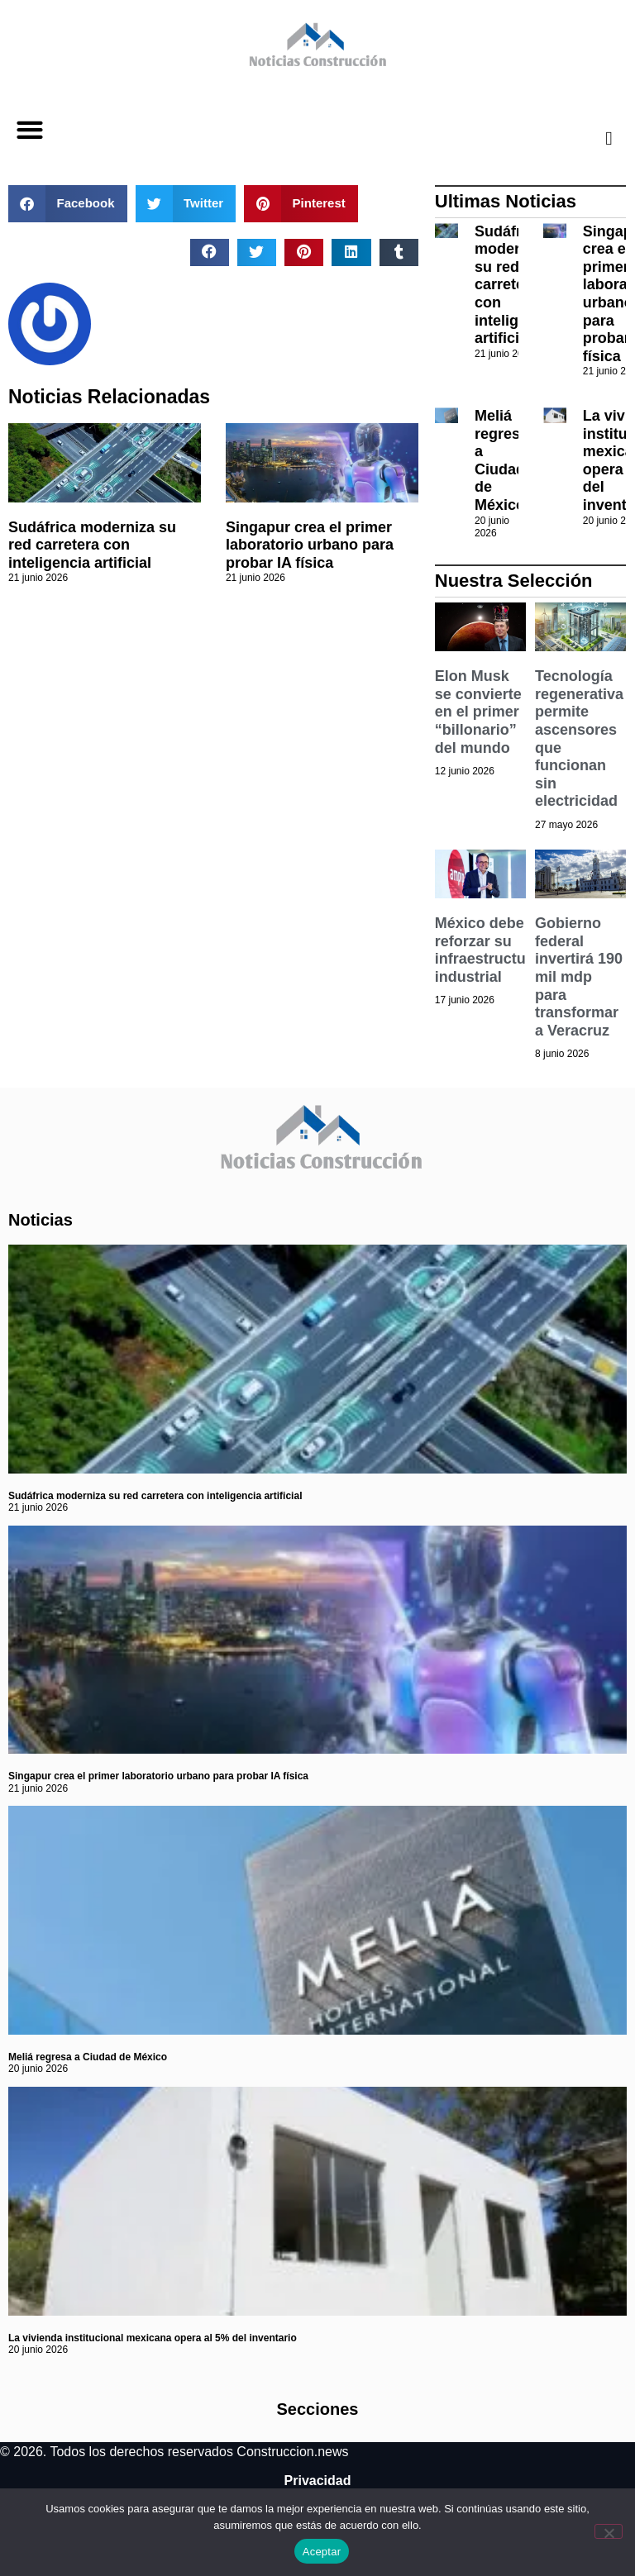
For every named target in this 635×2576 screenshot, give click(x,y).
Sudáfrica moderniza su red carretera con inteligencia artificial (92, 545)
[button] (29, 130)
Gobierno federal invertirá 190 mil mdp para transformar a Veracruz (579, 977)
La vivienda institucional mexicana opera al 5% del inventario (152, 2338)
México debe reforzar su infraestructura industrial (487, 950)
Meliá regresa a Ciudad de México (501, 460)
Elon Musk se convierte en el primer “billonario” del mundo (478, 711)
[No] (608, 2531)
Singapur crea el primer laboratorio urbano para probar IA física (310, 545)
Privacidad (317, 2481)
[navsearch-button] (596, 138)
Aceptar (322, 2551)
